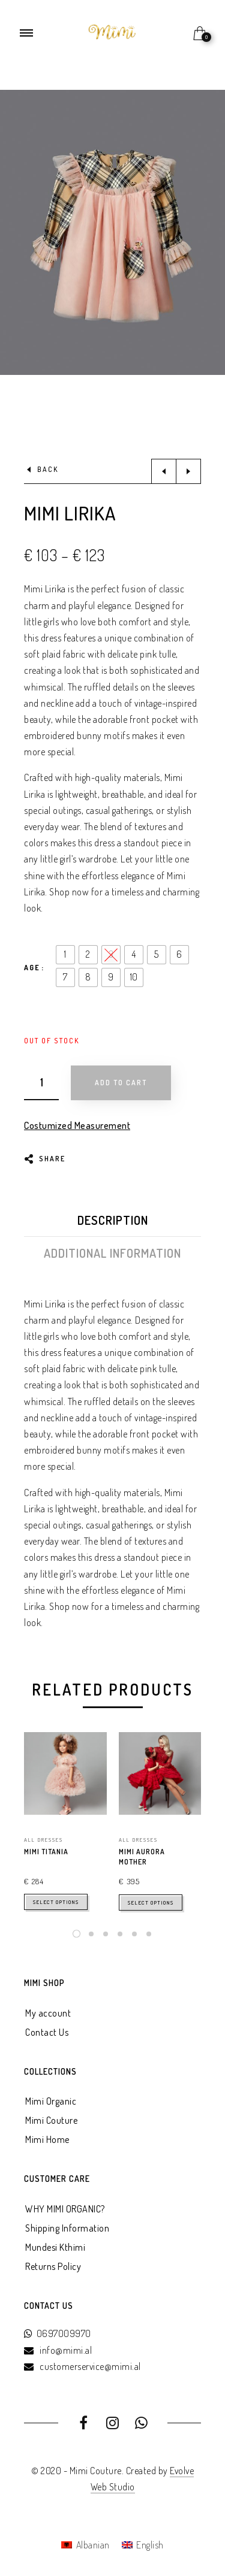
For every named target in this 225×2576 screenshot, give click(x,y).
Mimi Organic (50, 2101)
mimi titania (46, 1851)
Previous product (164, 471)
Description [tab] (112, 1220)
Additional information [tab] (112, 1253)
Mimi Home (47, 2139)
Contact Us (46, 2032)
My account (48, 2013)
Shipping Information (67, 2228)
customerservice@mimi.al (90, 2366)
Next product (188, 471)
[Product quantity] (41, 1082)
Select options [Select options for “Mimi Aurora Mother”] (150, 1902)
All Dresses (43, 1839)
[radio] (65, 955)
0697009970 (64, 2333)
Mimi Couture (51, 2120)
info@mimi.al (66, 2350)
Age (32, 967)
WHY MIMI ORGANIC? (65, 2209)
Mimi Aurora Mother (142, 1856)
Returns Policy (53, 2266)
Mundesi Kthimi (55, 2247)
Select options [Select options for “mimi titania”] (56, 1902)
